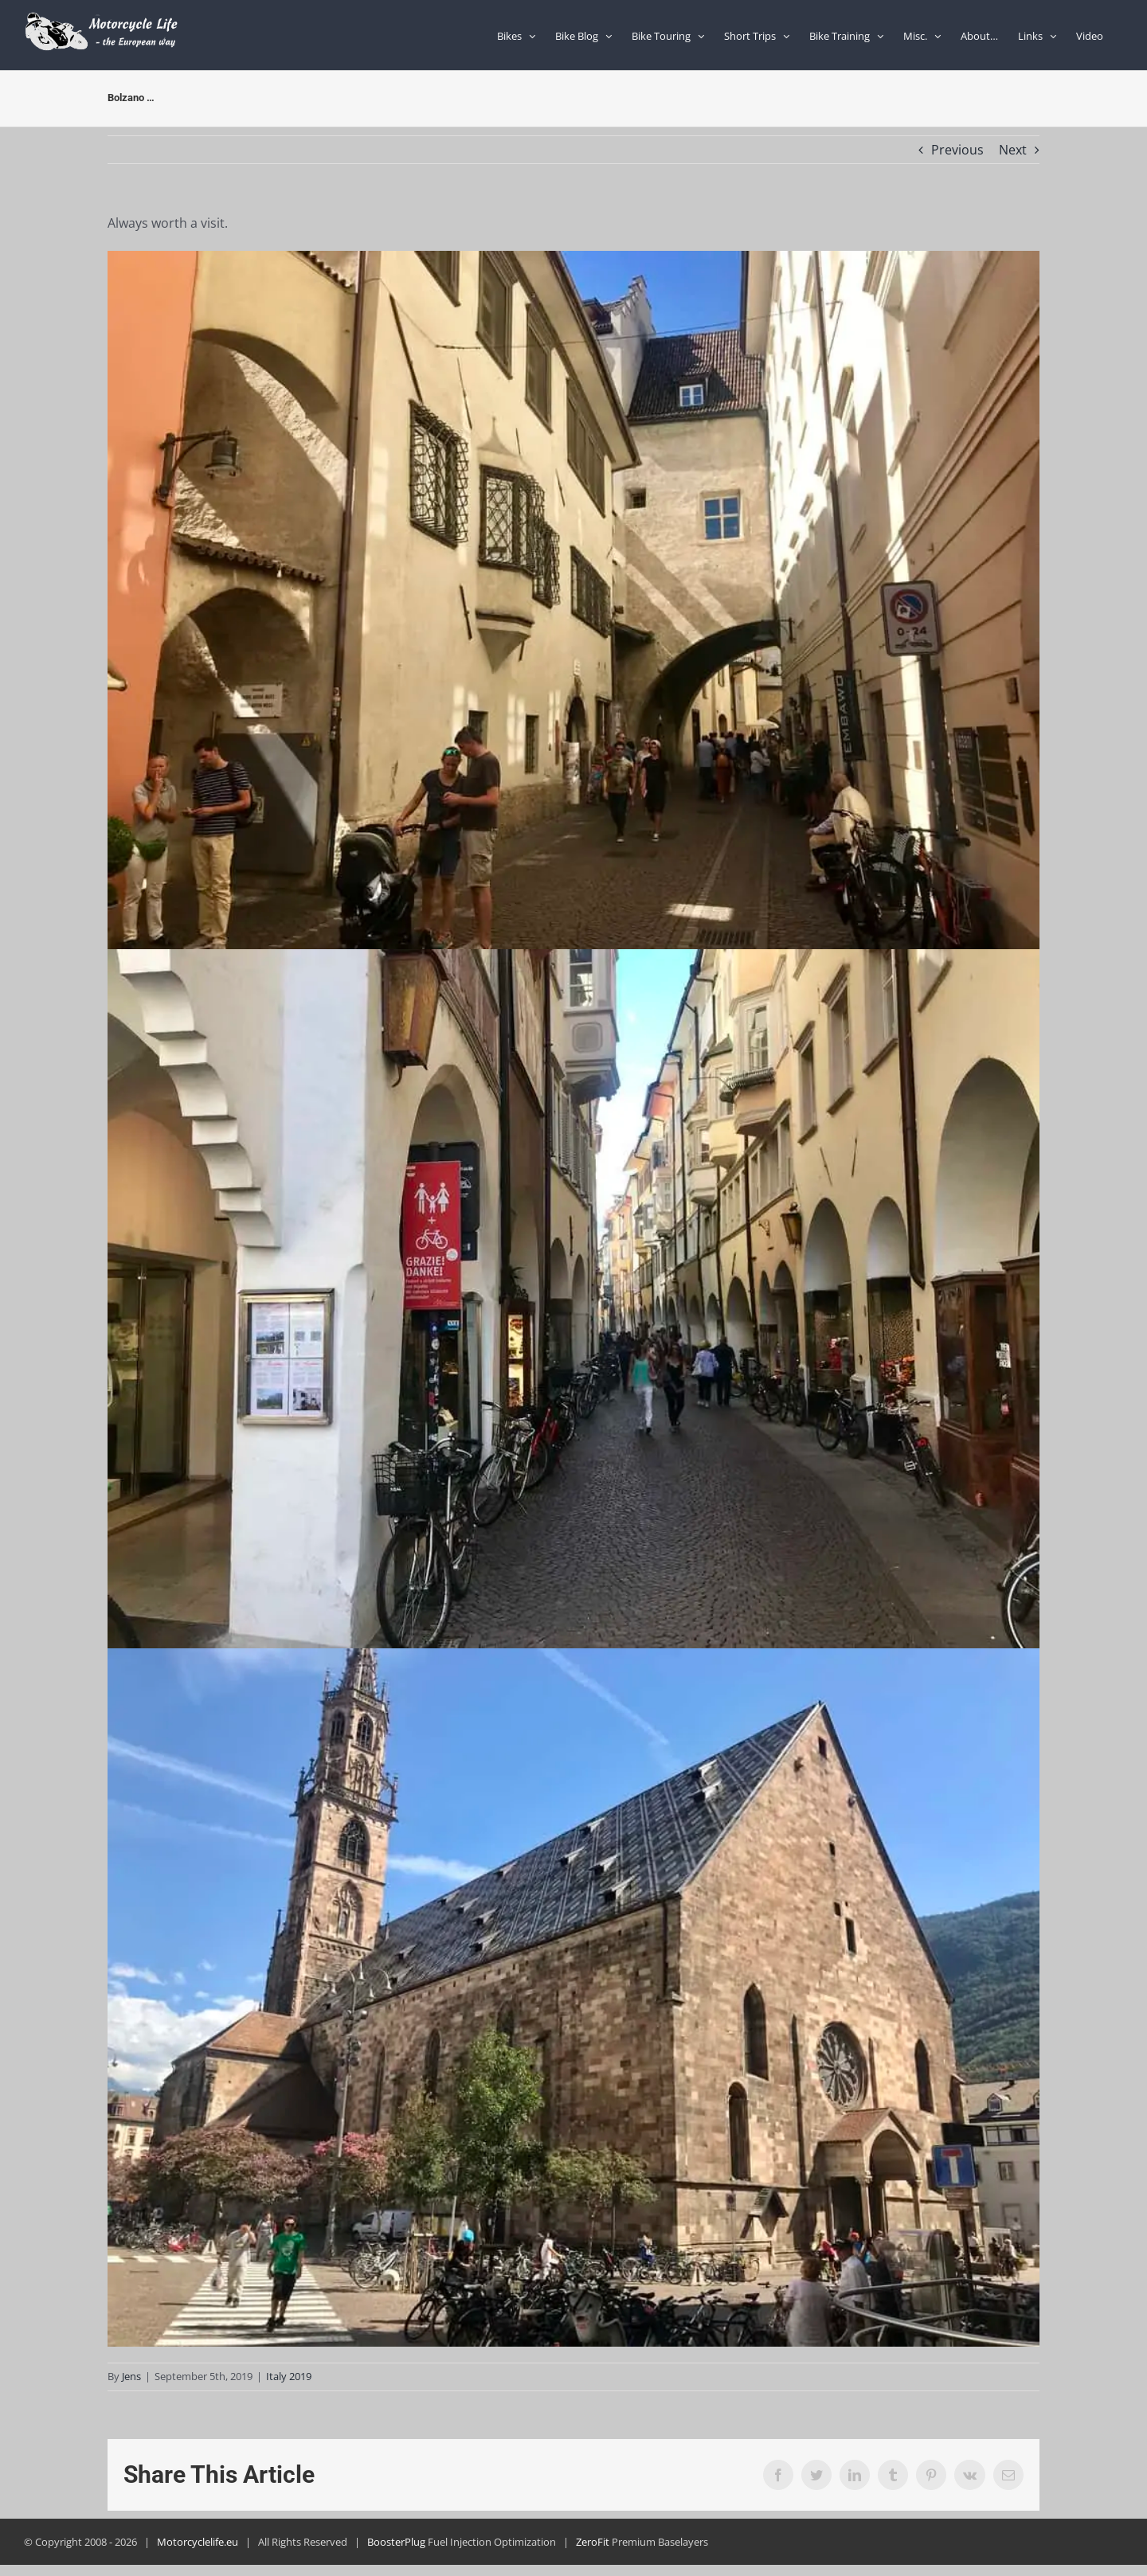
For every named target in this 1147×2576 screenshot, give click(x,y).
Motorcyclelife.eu (197, 2542)
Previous (957, 149)
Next (1013, 149)
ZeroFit (592, 2542)
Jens (131, 2376)
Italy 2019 (288, 2376)
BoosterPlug (396, 2542)
